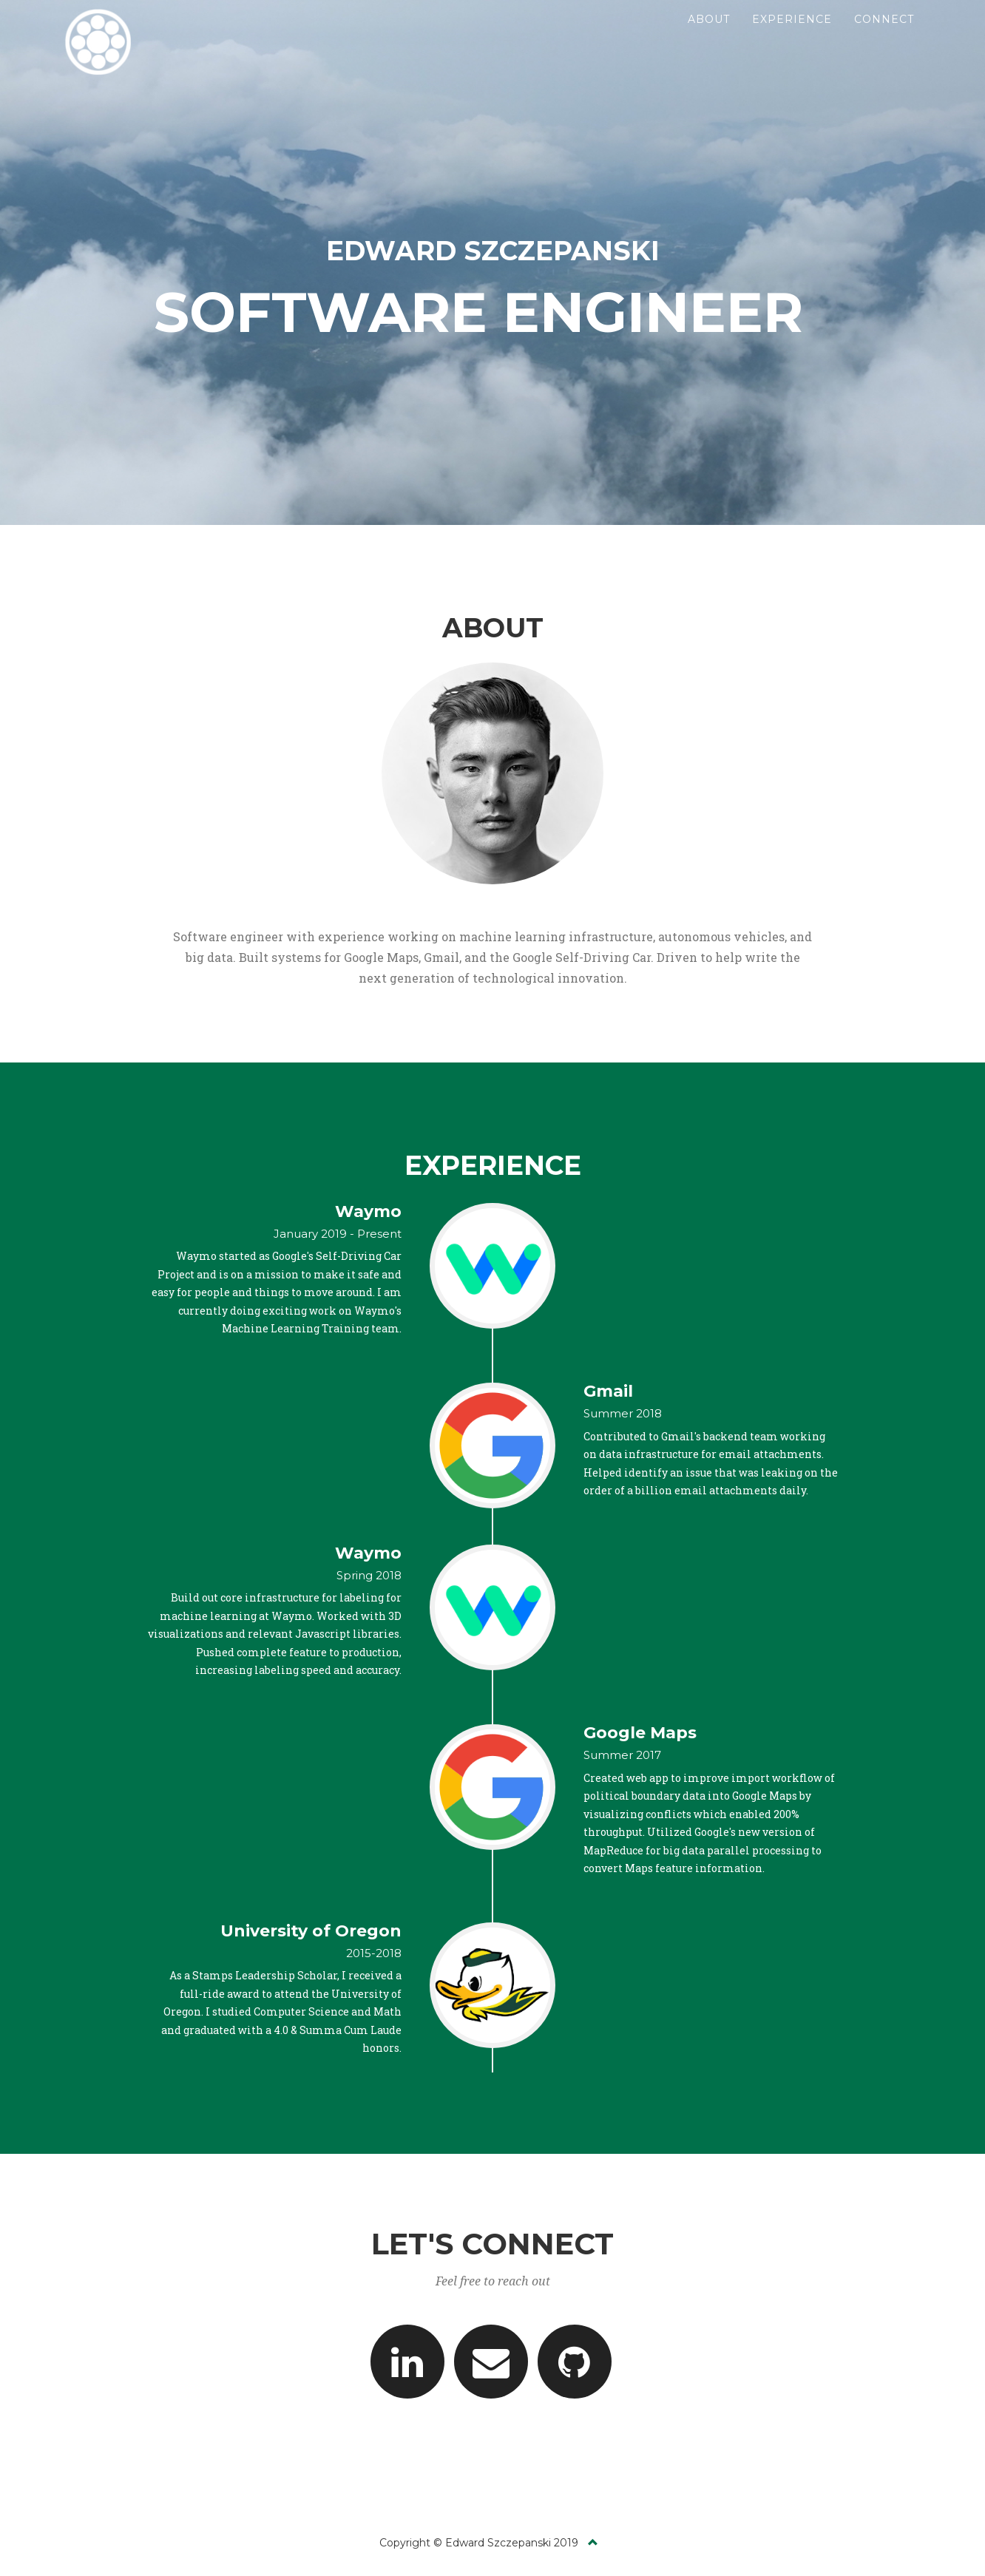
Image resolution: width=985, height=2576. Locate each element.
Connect (884, 37)
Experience (792, 37)
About (709, 37)
